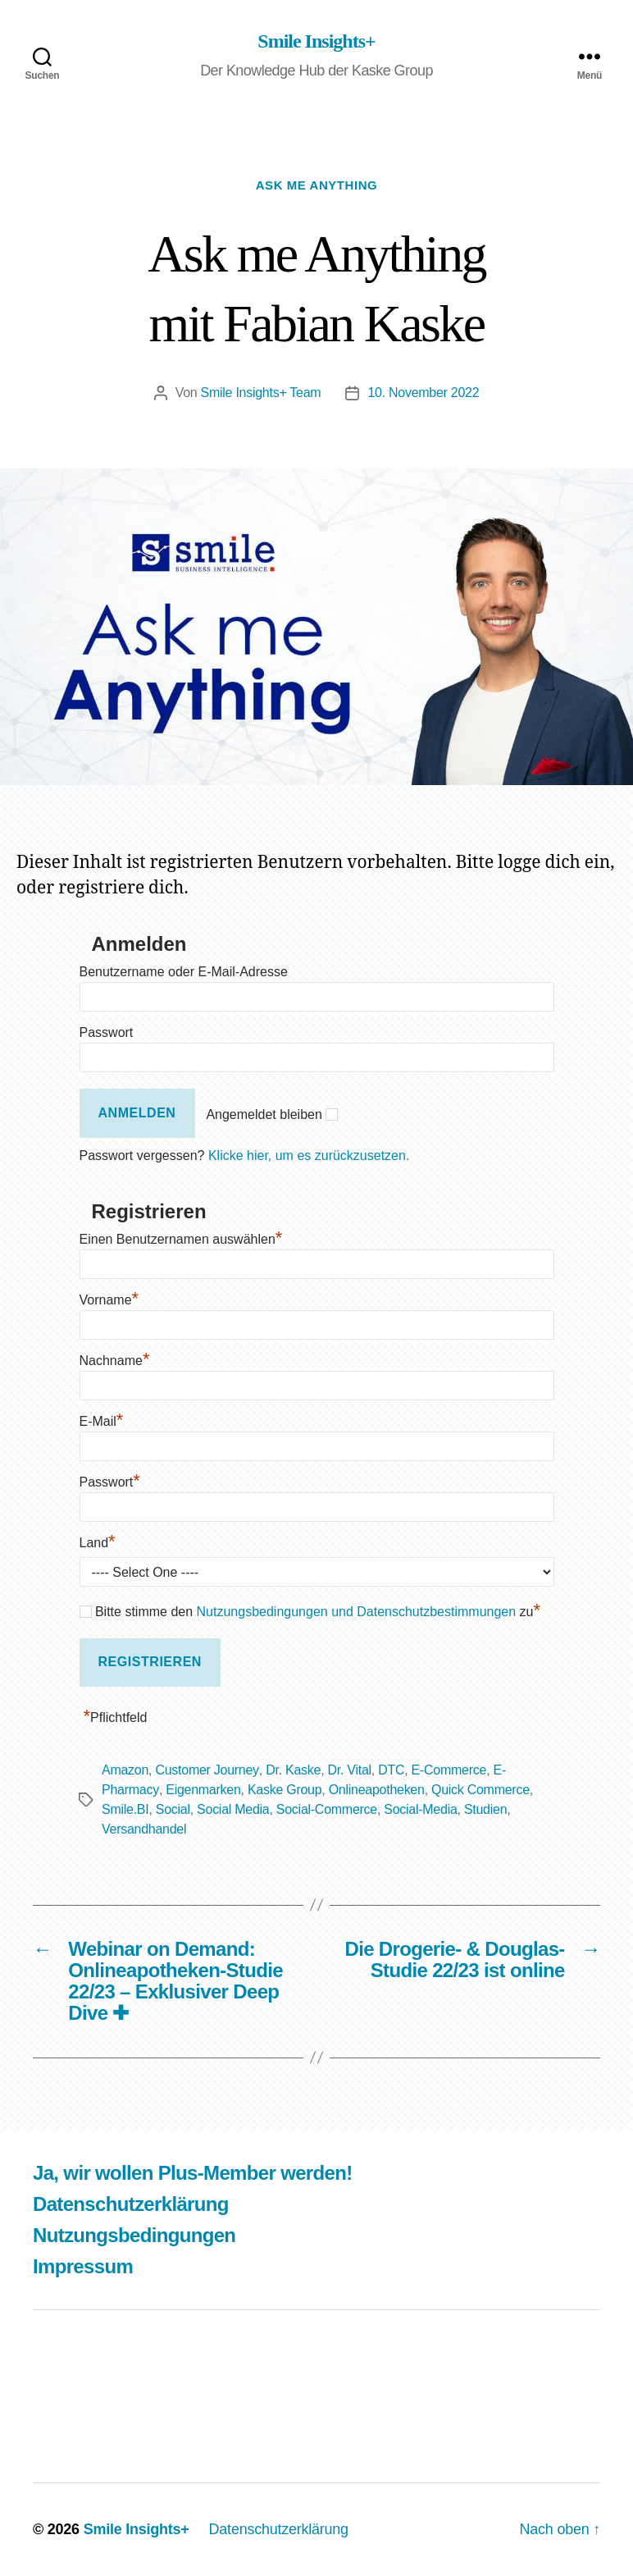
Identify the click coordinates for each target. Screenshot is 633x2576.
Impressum (83, 2266)
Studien (485, 1809)
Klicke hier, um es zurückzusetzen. (308, 1155)
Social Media (233, 1809)
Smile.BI (125, 1809)
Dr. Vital (349, 1770)
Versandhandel (144, 1829)
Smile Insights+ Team (261, 393)
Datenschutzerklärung (131, 2204)
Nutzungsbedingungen (134, 2235)
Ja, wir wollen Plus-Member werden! (193, 2173)
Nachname (115, 1361)
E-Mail (102, 1421)
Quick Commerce (480, 1790)
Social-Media (420, 1809)
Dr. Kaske (293, 1770)
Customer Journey (206, 1770)
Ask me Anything (317, 185)
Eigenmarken (203, 1790)
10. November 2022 (423, 393)
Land (98, 1543)
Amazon (125, 1770)
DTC (391, 1770)
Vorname (109, 1300)
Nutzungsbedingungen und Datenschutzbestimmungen (357, 1612)
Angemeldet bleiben (263, 1114)
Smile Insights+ (316, 41)
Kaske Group (284, 1790)
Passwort (107, 1032)
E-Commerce (449, 1770)
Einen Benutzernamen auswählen (181, 1239)
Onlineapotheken (377, 1790)
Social (173, 1809)
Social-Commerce (326, 1809)
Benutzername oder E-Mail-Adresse (184, 972)
